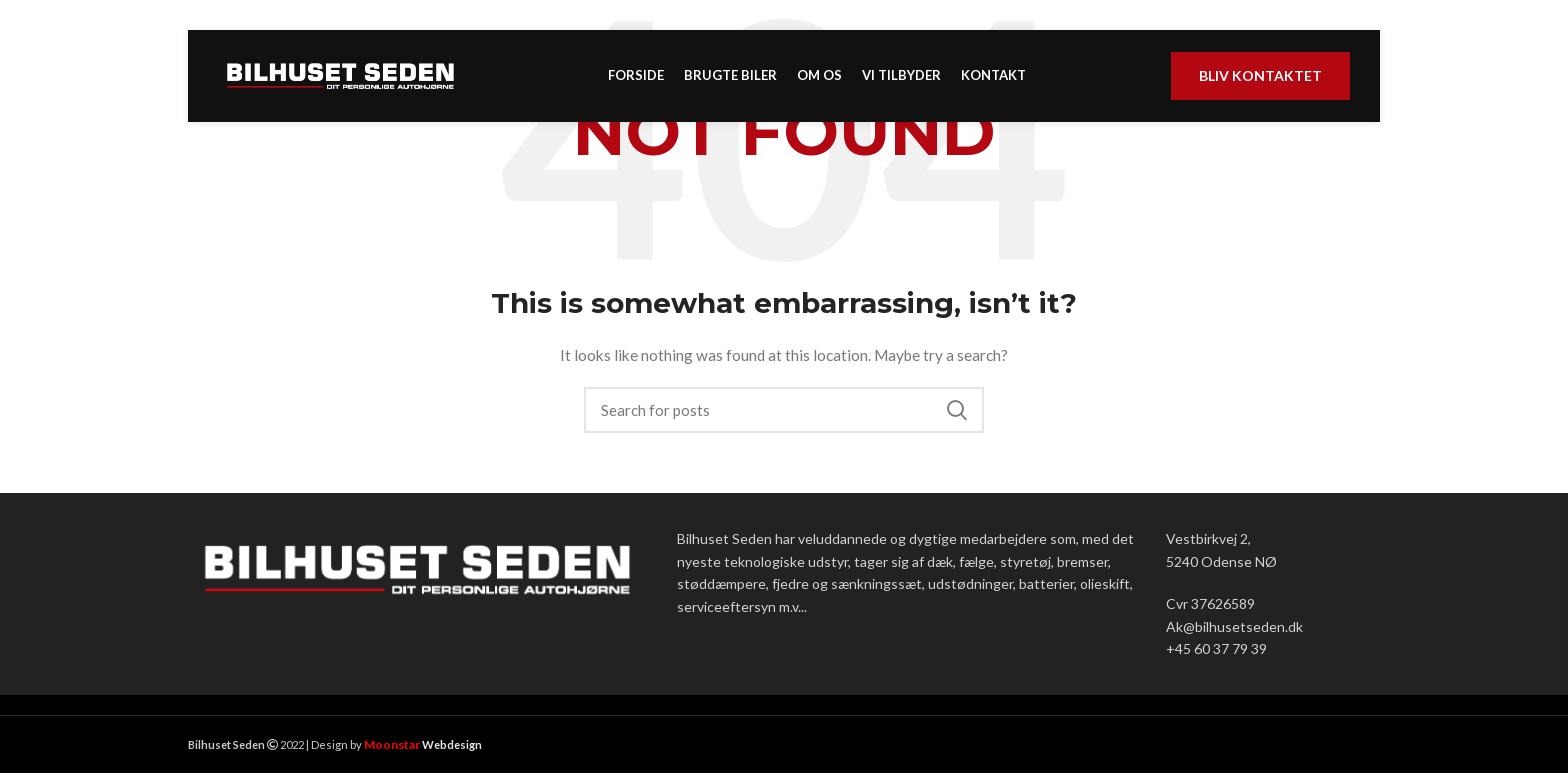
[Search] (784, 410)
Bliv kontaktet (1260, 82)
